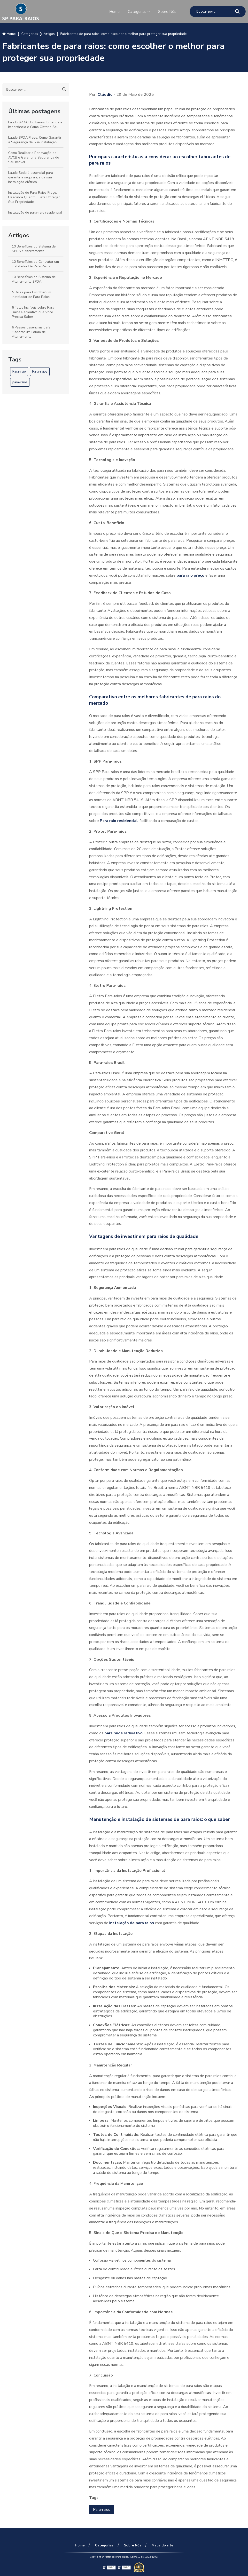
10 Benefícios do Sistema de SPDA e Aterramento (34, 248)
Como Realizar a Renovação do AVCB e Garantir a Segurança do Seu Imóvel (33, 157)
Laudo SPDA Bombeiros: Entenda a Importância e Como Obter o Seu (35, 124)
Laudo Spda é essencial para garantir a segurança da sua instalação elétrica (30, 177)
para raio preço (190, 575)
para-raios (20, 382)
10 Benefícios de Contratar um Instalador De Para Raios (35, 264)
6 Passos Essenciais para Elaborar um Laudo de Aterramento (31, 332)
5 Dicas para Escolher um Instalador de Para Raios (31, 294)
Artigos (18, 235)
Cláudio (105, 94)
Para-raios (39, 371)
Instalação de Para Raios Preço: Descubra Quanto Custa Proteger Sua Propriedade (34, 197)
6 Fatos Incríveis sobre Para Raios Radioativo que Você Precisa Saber (33, 312)
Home (114, 11)
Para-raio (19, 371)
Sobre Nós (167, 11)
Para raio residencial (119, 820)
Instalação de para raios (131, 1923)
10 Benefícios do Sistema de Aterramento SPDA (34, 279)
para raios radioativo (123, 1733)
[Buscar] (237, 11)
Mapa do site (161, 2545)
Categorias (137, 11)
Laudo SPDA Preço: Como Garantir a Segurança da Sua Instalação (34, 139)
